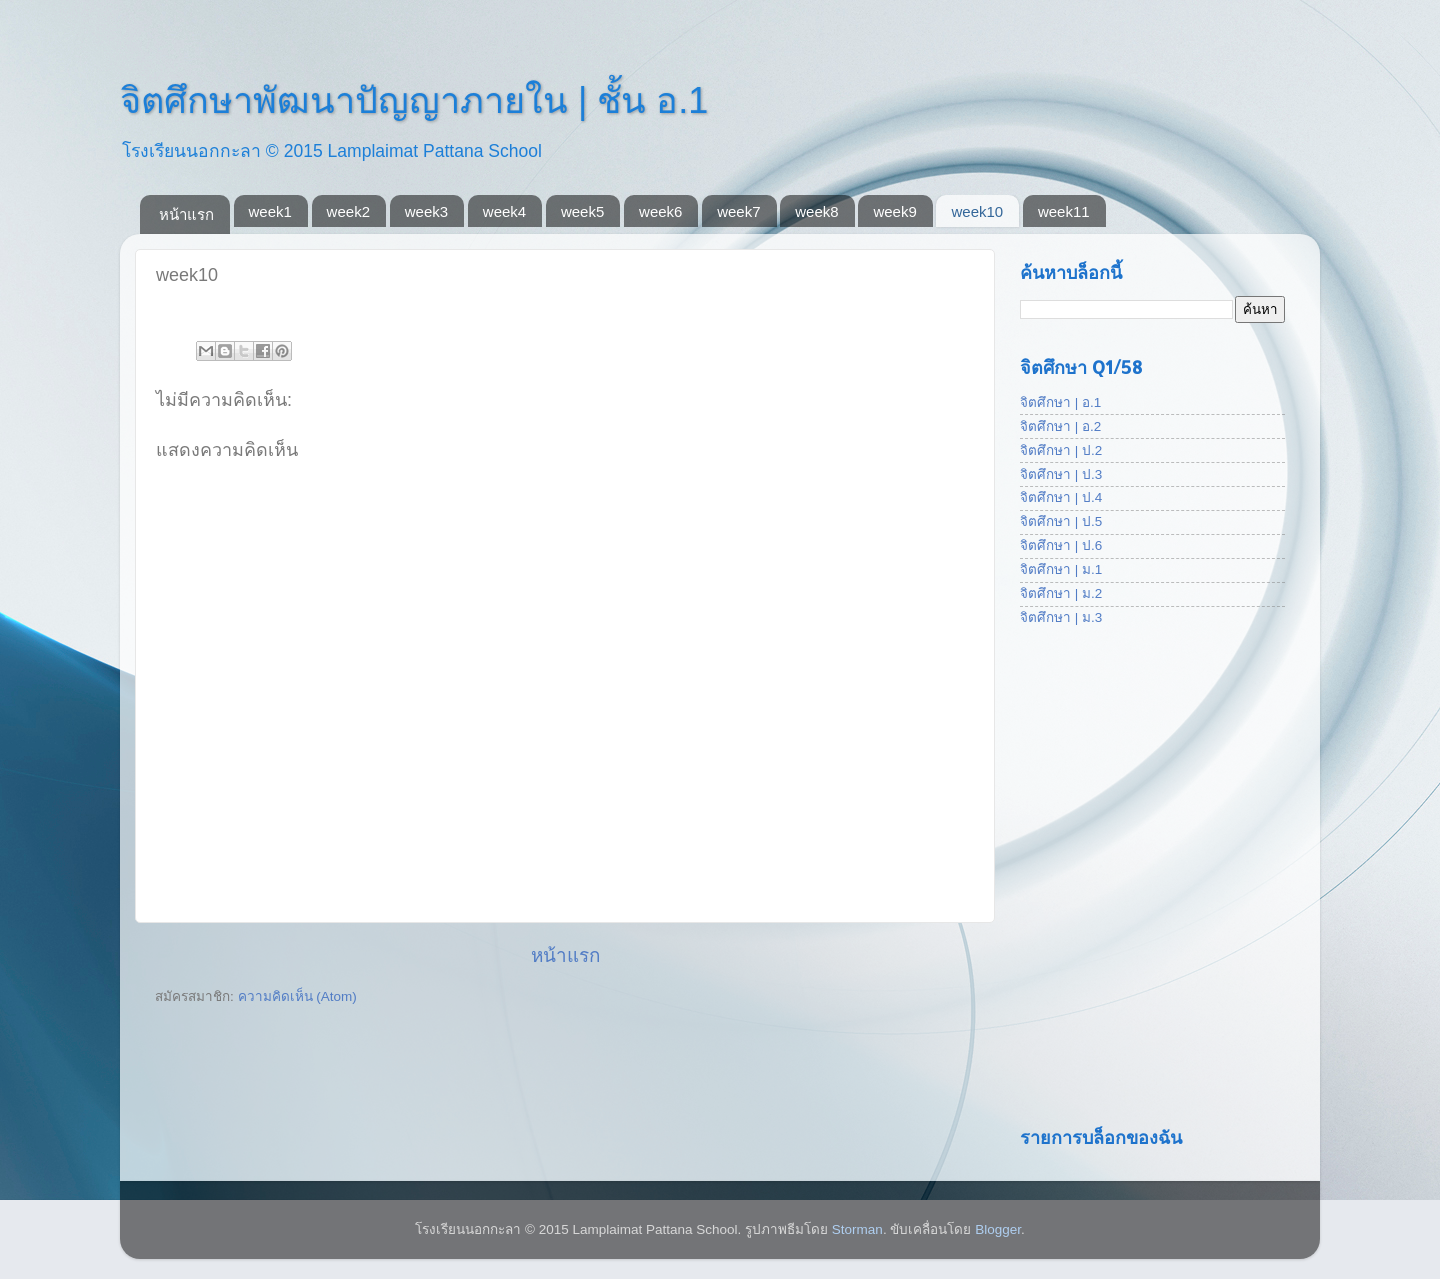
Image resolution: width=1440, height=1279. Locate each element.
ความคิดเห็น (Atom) (297, 996)
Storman (857, 1229)
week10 (977, 211)
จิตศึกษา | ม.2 (1061, 593)
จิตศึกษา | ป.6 (1061, 545)
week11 (1064, 211)
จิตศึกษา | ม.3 (1061, 617)
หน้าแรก (186, 214)
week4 (504, 211)
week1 (270, 211)
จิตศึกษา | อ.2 (1060, 426)
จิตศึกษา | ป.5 (1061, 521)
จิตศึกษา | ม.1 (1061, 569)
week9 (894, 211)
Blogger (998, 1229)
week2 (348, 211)
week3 (426, 211)
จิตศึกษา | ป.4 (1061, 497)
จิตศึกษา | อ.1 (1060, 402)
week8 (816, 211)
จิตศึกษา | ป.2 (1061, 450)
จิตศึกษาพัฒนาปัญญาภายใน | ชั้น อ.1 (414, 100)
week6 (660, 211)
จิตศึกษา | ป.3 (1061, 474)
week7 (738, 211)
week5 (582, 211)
